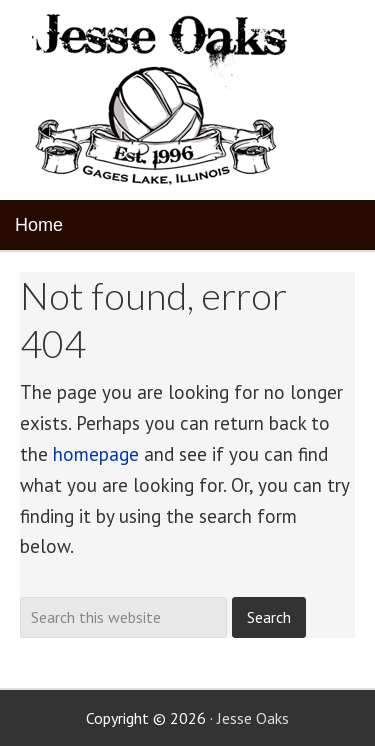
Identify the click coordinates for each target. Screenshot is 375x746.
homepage (96, 454)
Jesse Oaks (253, 718)
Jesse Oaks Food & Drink (162, 100)
